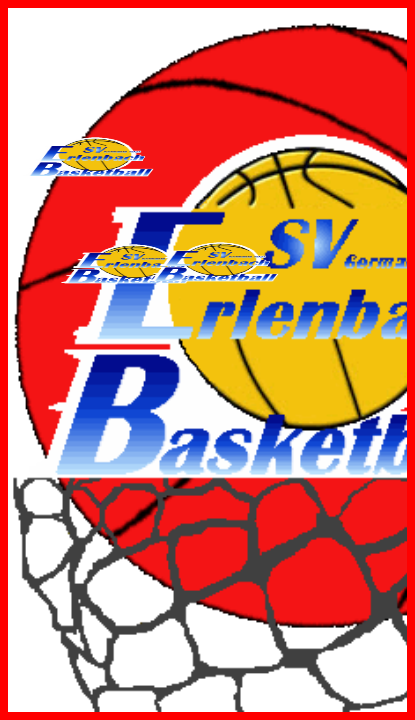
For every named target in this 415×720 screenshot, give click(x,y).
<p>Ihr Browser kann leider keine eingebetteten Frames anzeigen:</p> (207, 360)
